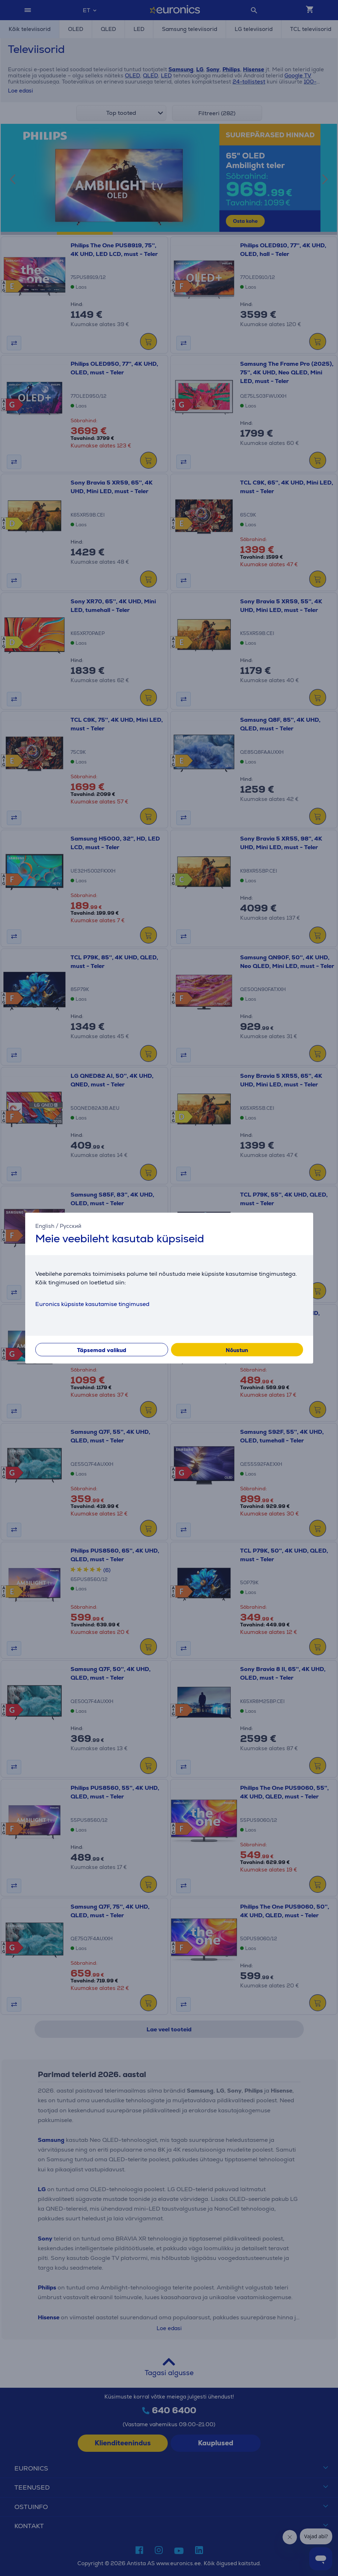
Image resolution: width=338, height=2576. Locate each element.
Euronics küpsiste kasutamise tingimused (92, 1303)
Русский (70, 1225)
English (44, 1225)
